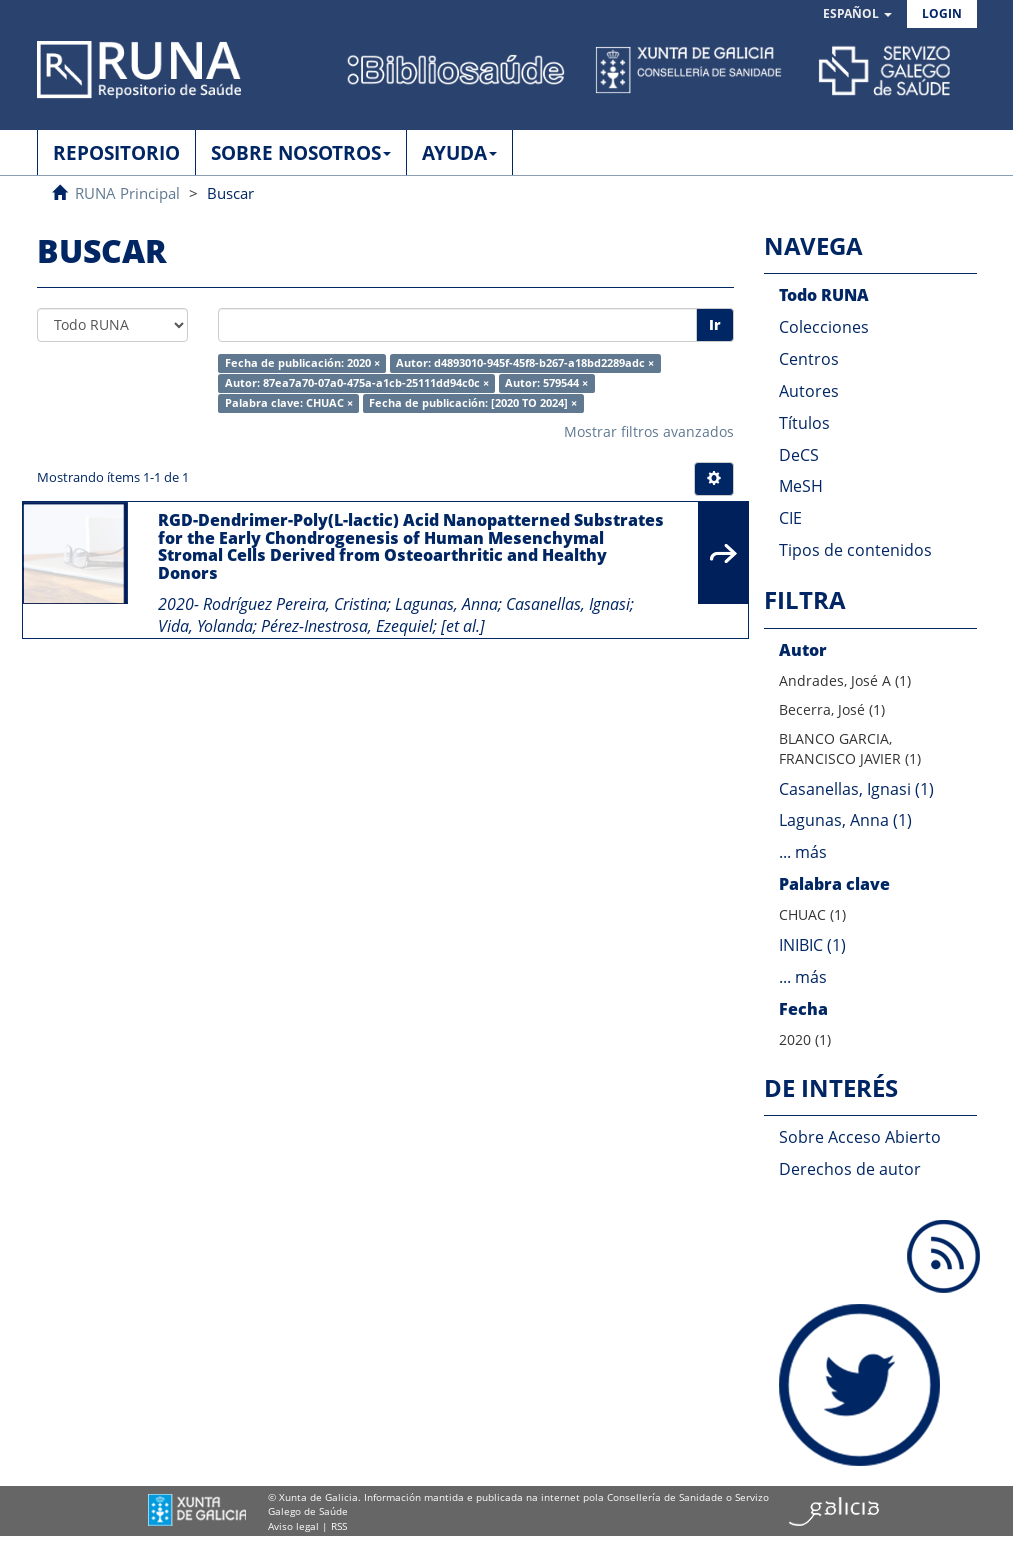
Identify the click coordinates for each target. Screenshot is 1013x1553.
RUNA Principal (127, 193)
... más (803, 852)
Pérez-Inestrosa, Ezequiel (347, 626)
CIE (790, 518)
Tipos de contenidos (855, 550)
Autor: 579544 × (546, 383)
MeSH (801, 486)
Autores (809, 391)
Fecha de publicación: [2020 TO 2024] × (473, 403)
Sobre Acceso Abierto (860, 1137)
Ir (715, 324)
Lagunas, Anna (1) (845, 820)
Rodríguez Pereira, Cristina (295, 604)
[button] (857, 14)
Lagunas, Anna (446, 604)
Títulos (804, 423)
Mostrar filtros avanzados (649, 431)
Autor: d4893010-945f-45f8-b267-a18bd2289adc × (525, 363)
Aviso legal (293, 1526)
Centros (809, 359)
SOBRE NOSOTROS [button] (301, 153)
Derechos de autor (850, 1169)
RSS (339, 1526)
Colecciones (824, 327)
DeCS (799, 455)
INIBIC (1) (812, 945)
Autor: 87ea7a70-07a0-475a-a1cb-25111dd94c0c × (357, 383)
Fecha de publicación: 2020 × (302, 363)
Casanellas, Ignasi (568, 604)
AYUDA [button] (459, 153)
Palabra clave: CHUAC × (289, 403)
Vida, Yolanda (205, 626)
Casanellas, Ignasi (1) (856, 789)
